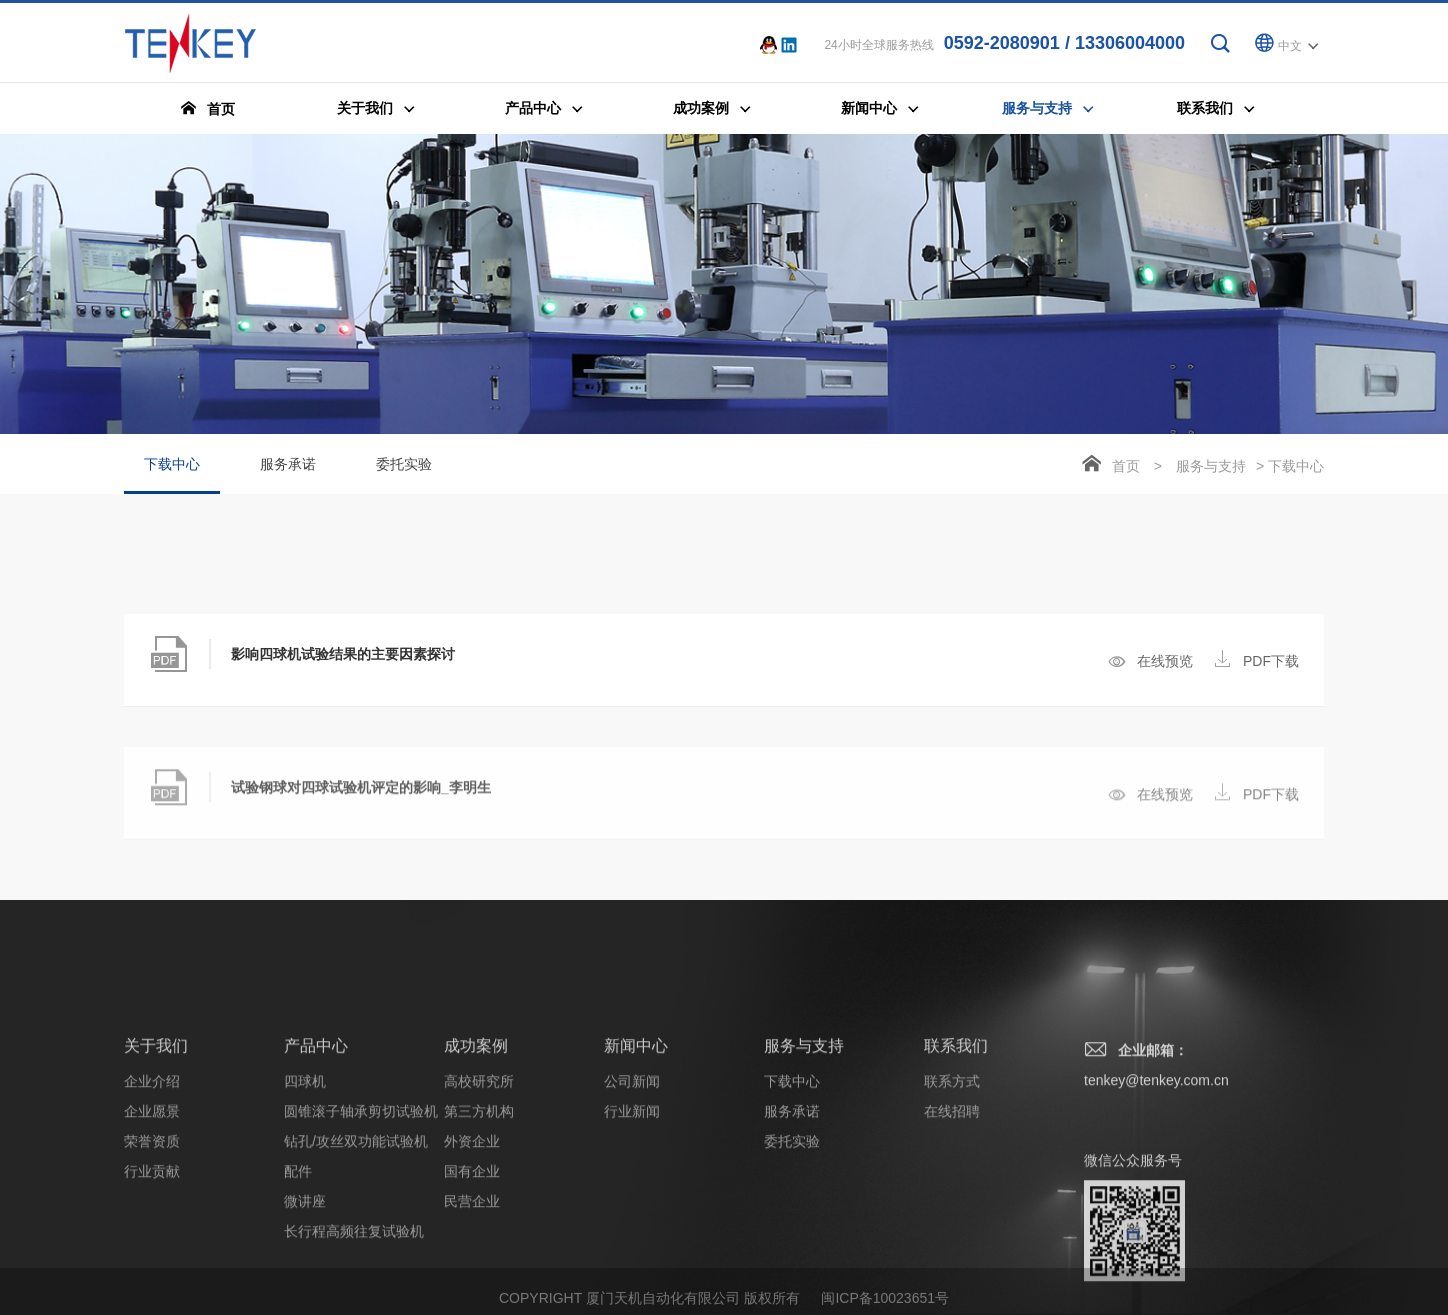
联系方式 (952, 1215)
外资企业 (472, 1275)
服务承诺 (288, 465)
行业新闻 (632, 1245)
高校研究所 (479, 1215)
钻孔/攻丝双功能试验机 (356, 1275)
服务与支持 (1211, 467)
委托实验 (404, 465)
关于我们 (156, 1179)
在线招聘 (952, 1245)
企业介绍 (152, 1215)
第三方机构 (479, 1245)
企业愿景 (152, 1245)
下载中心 (172, 476)
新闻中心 (636, 1179)
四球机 (305, 1215)
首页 (1126, 467)
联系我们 (956, 1179)
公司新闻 (632, 1215)
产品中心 (316, 1179)
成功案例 (476, 1179)
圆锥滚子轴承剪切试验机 (361, 1245)
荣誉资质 (152, 1275)
